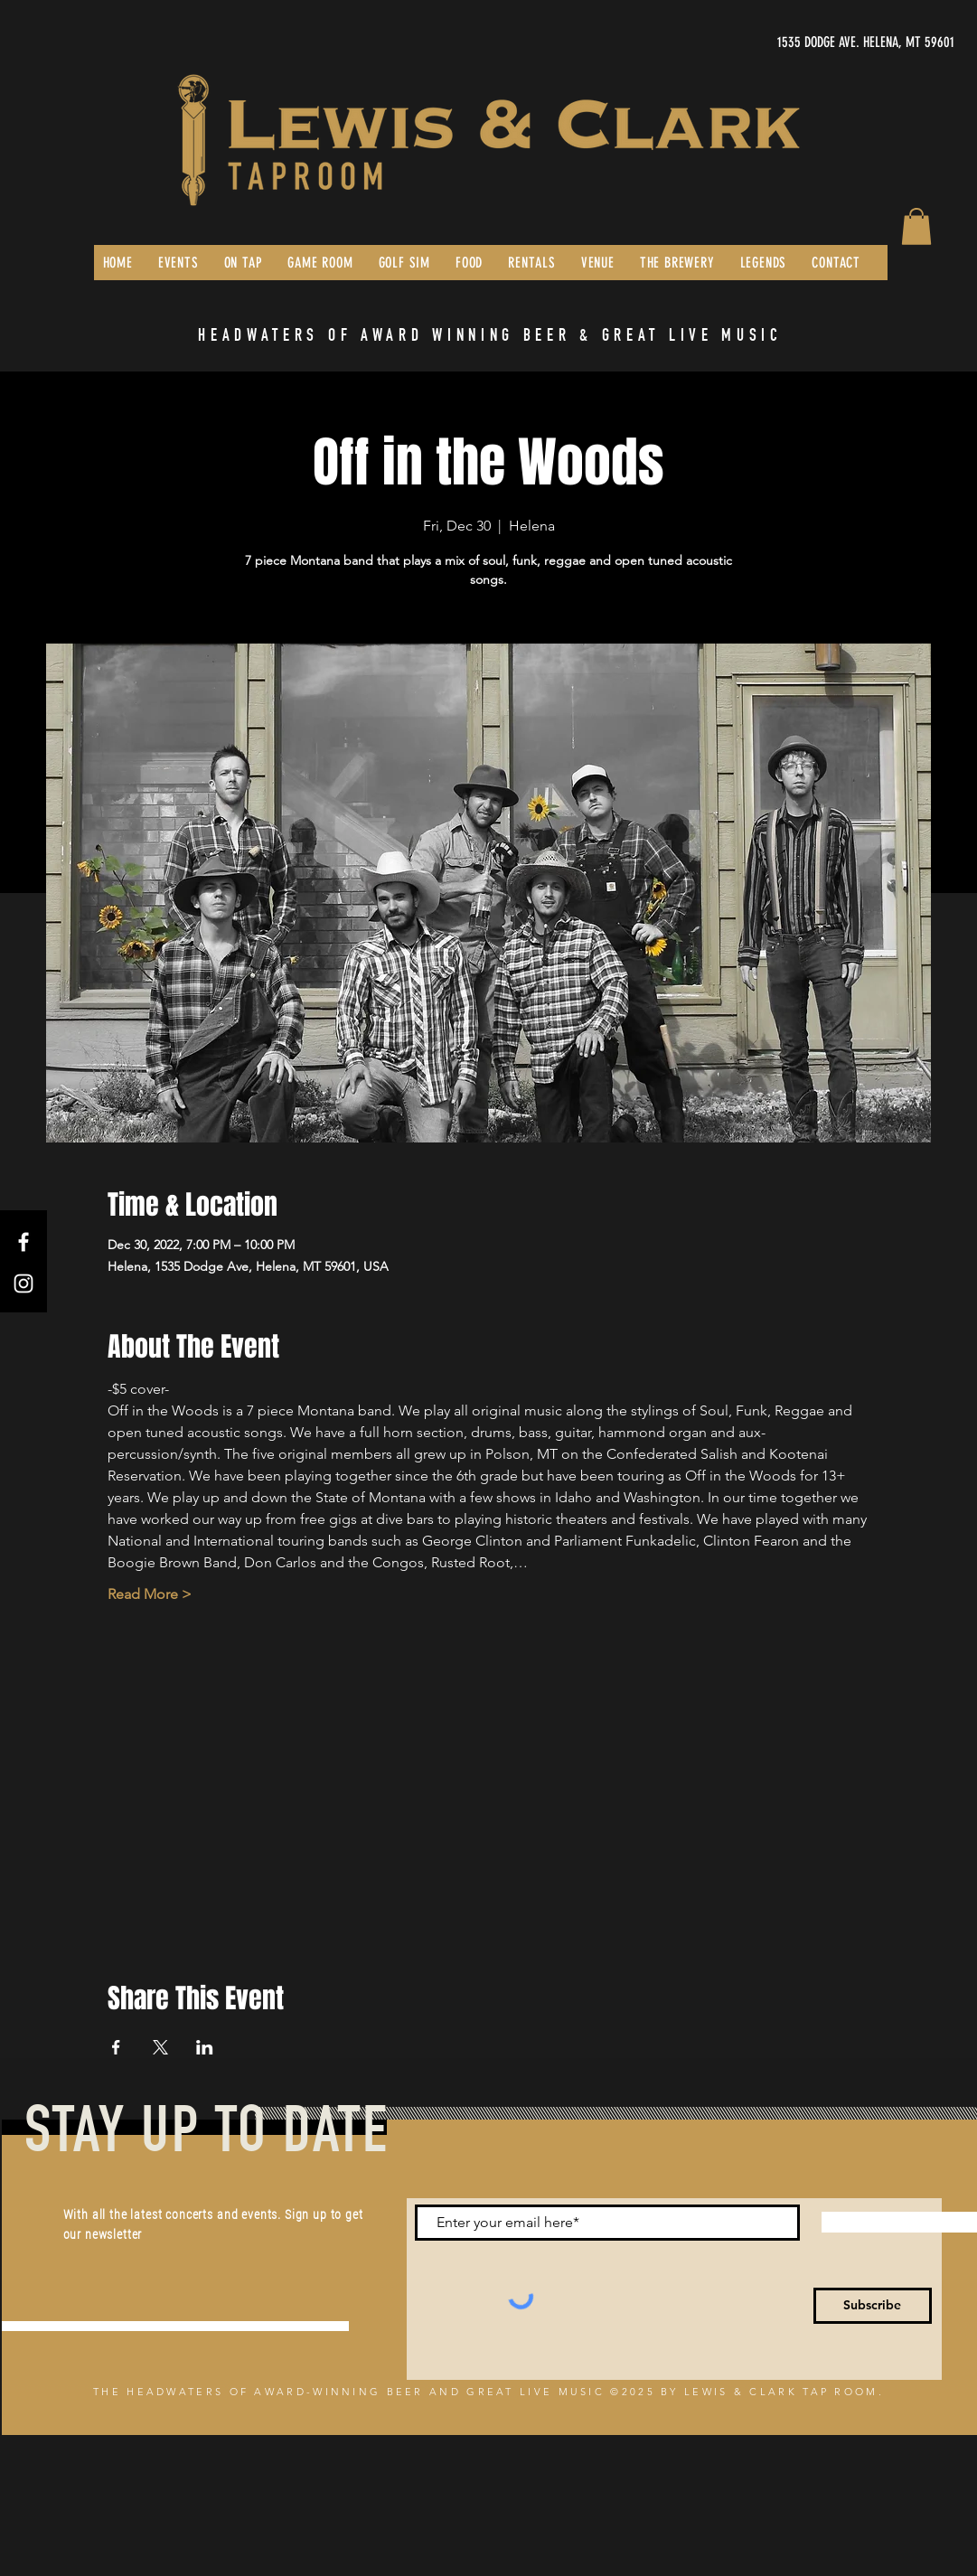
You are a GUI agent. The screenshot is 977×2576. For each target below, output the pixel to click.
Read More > (150, 1594)
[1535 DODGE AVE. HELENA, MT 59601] (784, 42)
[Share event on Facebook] (116, 2047)
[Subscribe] (872, 2306)
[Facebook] (23, 1242)
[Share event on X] (160, 2047)
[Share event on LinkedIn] (204, 2047)
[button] (916, 226)
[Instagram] (23, 1283)
